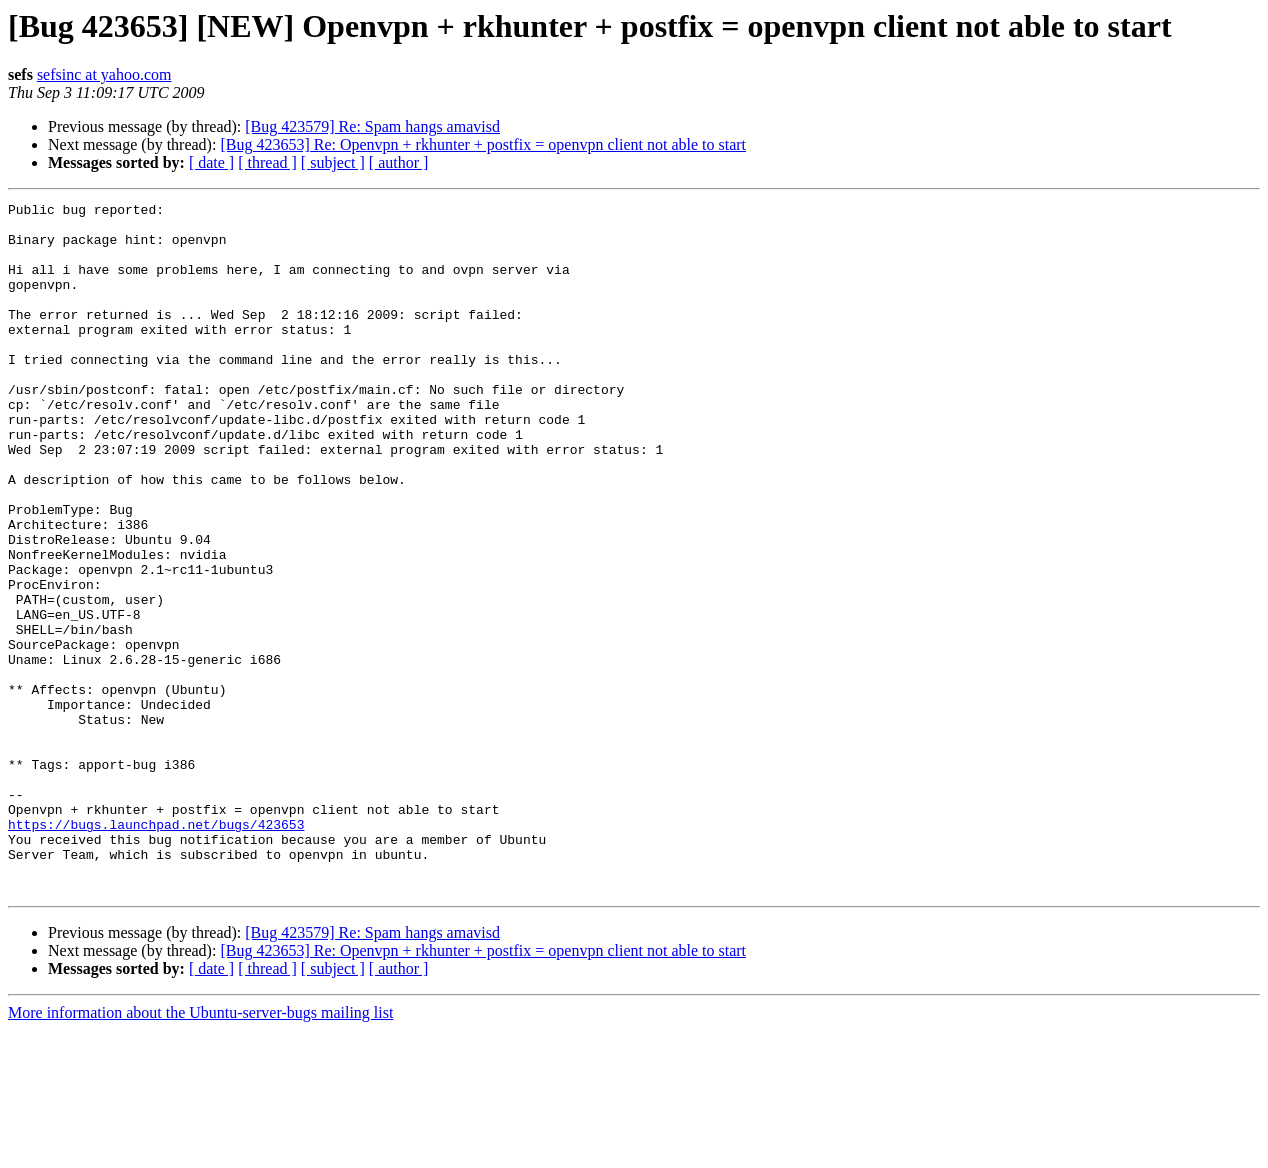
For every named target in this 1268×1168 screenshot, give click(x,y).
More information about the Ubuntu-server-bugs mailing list (200, 1150)
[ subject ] (333, 162)
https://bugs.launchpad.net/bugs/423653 (156, 950)
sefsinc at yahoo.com (104, 74)
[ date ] (211, 162)
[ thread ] (267, 162)
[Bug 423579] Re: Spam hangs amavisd (372, 126)
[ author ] (399, 162)
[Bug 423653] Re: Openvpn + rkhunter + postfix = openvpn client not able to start (483, 144)
